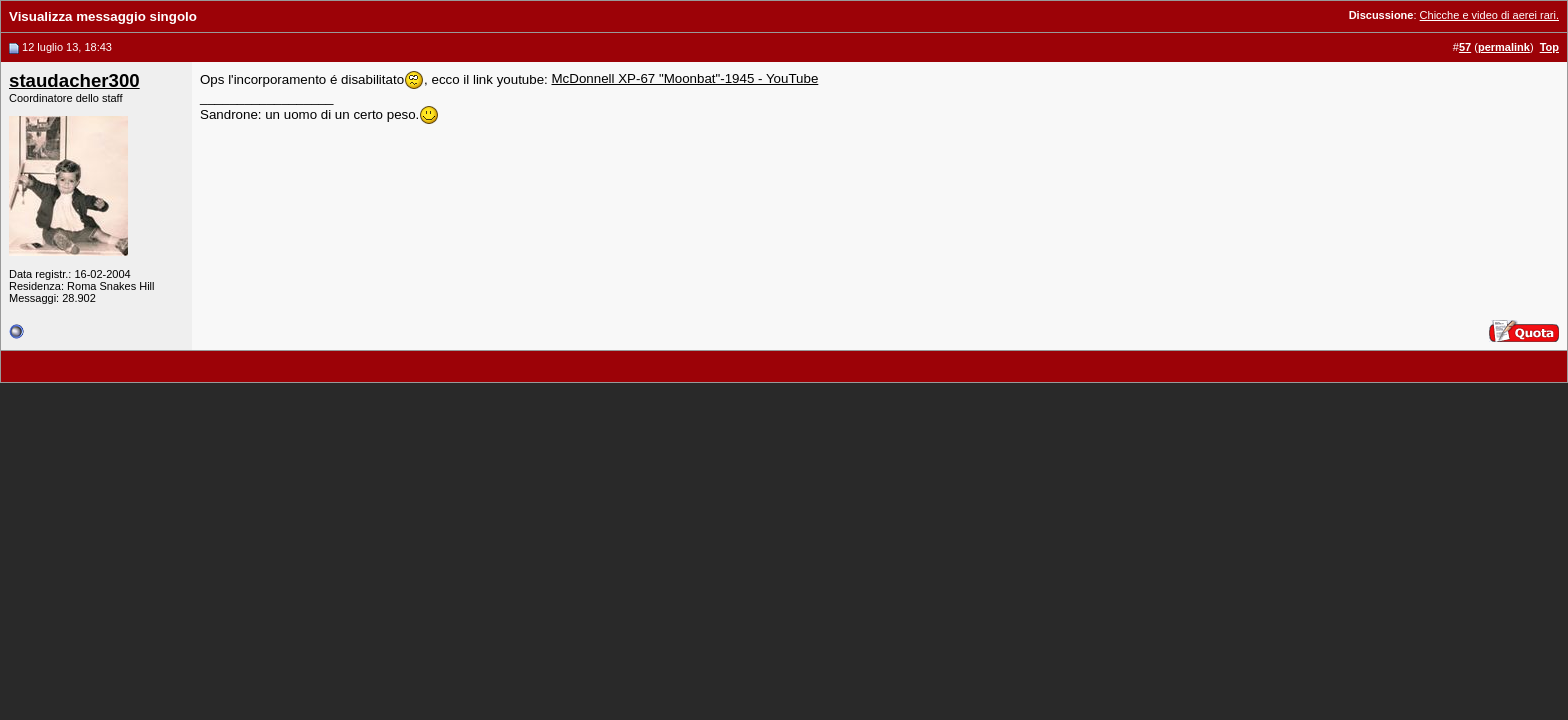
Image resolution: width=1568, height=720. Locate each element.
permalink (1504, 47)
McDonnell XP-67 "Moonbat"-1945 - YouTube (685, 78)
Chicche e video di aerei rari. (1489, 15)
